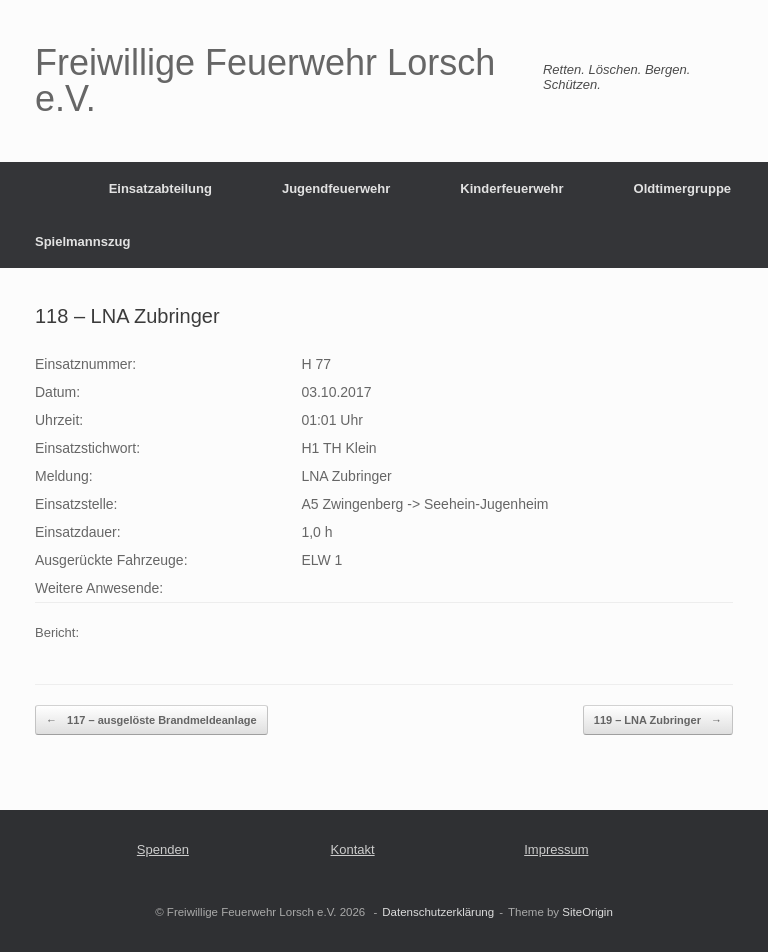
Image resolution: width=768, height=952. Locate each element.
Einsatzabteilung (160, 188)
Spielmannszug (82, 241)
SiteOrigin (587, 912)
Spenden (163, 849)
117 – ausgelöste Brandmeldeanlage (151, 720)
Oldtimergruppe (683, 188)
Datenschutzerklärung (438, 912)
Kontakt (353, 849)
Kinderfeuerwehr (511, 188)
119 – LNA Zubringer (658, 720)
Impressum (556, 849)
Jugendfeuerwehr (336, 188)
